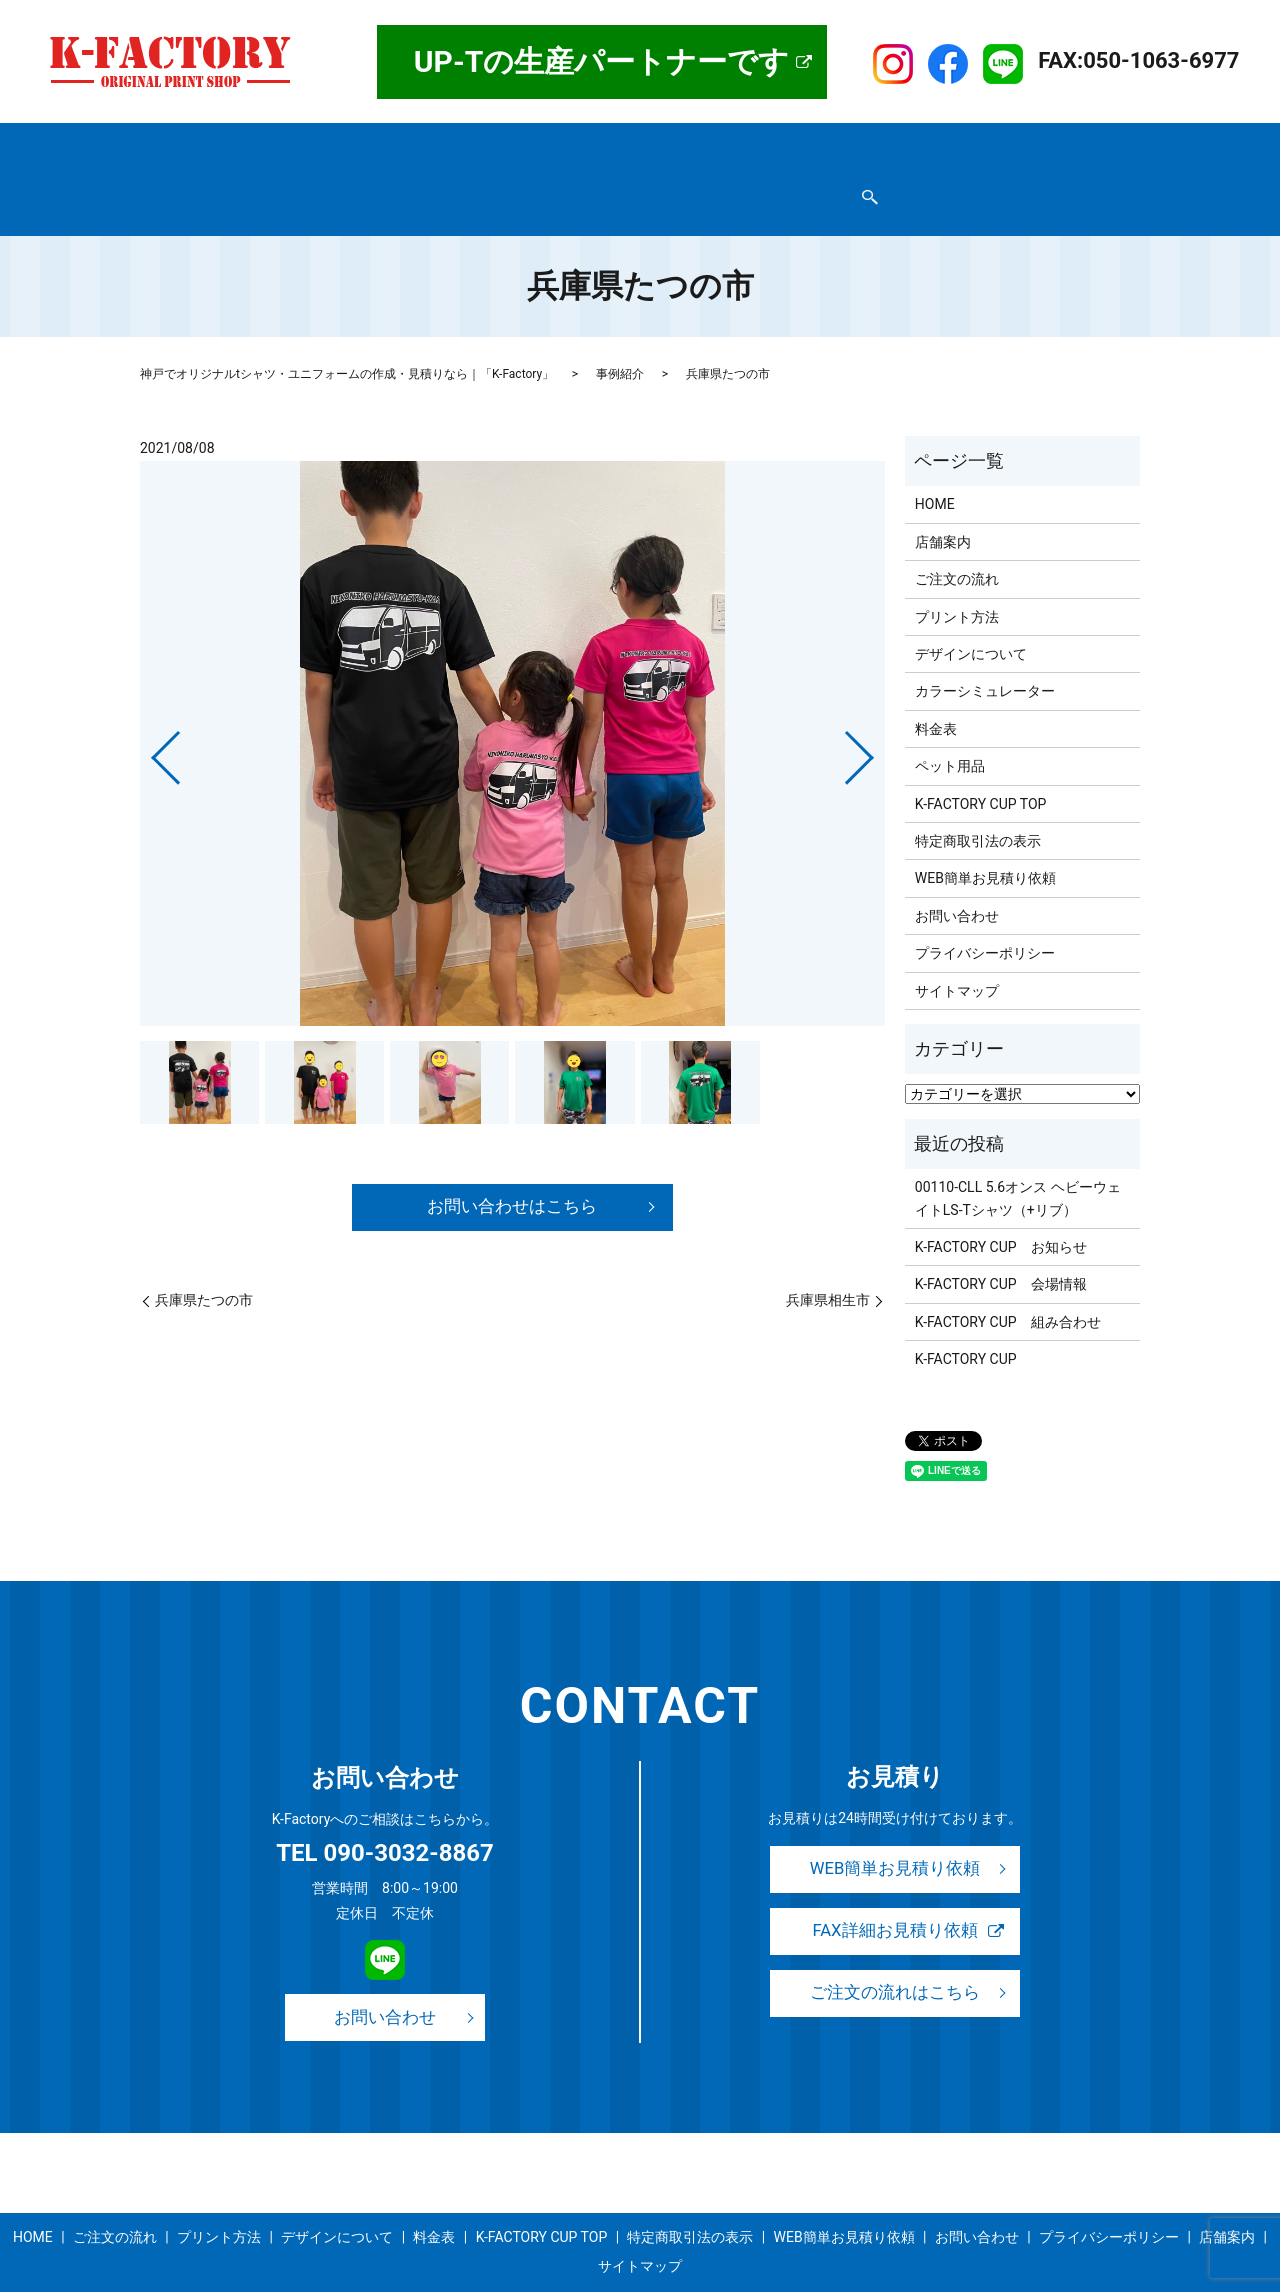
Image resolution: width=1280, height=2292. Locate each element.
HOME (171, 143)
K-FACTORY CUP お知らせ (1001, 1209)
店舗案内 (241, 143)
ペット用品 (950, 728)
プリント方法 (547, 143)
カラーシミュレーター (985, 653)
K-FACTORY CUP (966, 1321)
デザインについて (667, 143)
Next (876, 712)
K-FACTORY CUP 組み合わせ (1008, 1284)
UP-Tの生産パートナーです (602, 61)
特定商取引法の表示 (214, 175)
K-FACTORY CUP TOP (954, 143)
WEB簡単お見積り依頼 (638, 175)
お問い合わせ (504, 175)
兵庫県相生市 (828, 1264)
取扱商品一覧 (334, 143)
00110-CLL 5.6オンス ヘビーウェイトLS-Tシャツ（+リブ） (1018, 1160)
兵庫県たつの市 (204, 1264)
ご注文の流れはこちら (895, 1958)
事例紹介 (838, 143)
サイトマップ (774, 175)
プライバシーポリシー (370, 175)
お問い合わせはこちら (513, 1169)
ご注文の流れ (440, 143)
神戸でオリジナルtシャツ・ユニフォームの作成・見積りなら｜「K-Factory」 (347, 336)
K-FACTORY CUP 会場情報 (1001, 1246)
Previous (149, 712)
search (842, 176)
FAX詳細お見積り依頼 (894, 1895)
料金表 (766, 143)
